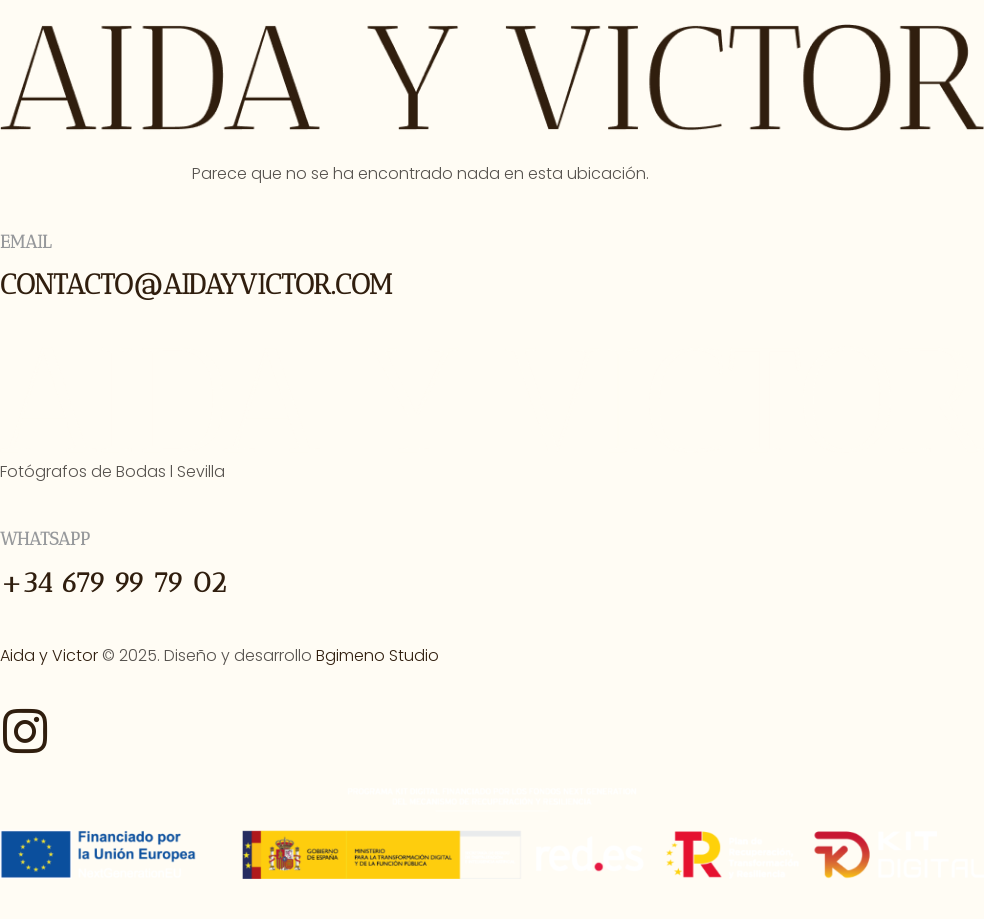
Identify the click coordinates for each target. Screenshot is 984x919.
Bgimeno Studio (377, 655)
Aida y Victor (49, 655)
